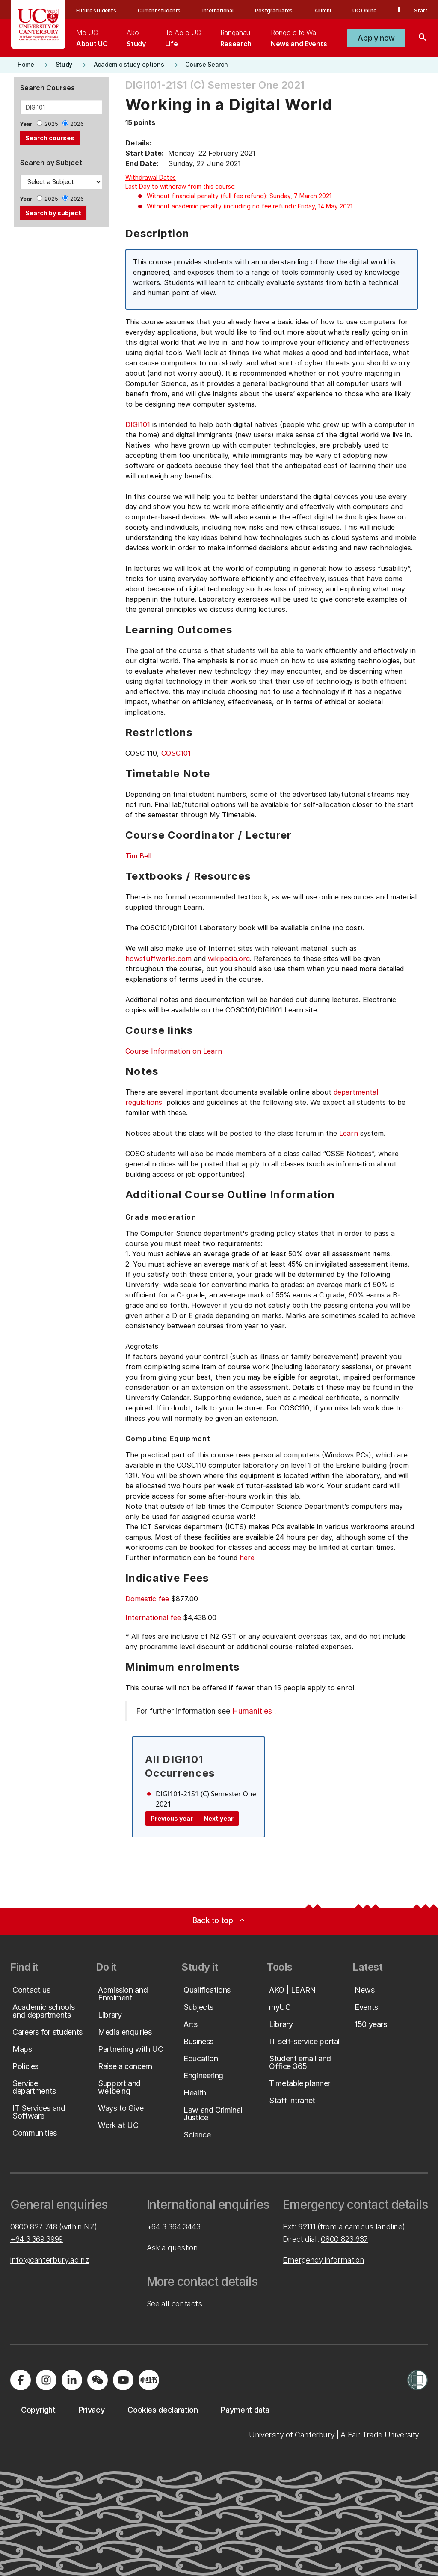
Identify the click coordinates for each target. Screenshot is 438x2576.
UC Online (364, 10)
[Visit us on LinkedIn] (72, 2380)
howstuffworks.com (158, 958)
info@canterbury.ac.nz (49, 2259)
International (218, 10)
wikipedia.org (229, 958)
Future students (96, 10)
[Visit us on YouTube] (123, 2380)
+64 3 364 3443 (174, 2226)
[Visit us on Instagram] (46, 2380)
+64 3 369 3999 (36, 2239)
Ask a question (172, 2247)
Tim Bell (138, 856)
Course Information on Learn (173, 1051)
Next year (219, 1818)
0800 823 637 (344, 2239)
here (247, 1557)
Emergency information (323, 2259)
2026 (77, 124)
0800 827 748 (33, 2226)
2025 (51, 124)
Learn (348, 1133)
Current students (159, 10)
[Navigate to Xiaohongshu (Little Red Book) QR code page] (149, 2380)
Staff (421, 10)
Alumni (322, 10)
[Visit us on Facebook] (20, 2380)
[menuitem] (91, 38)
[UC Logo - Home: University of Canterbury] (38, 24)
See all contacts (174, 2303)
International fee (153, 1617)
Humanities (252, 1710)
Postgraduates (274, 10)
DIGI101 (137, 424)
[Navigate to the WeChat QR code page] (97, 2380)
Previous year (172, 1818)
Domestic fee (147, 1598)
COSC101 (176, 753)
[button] (376, 38)
